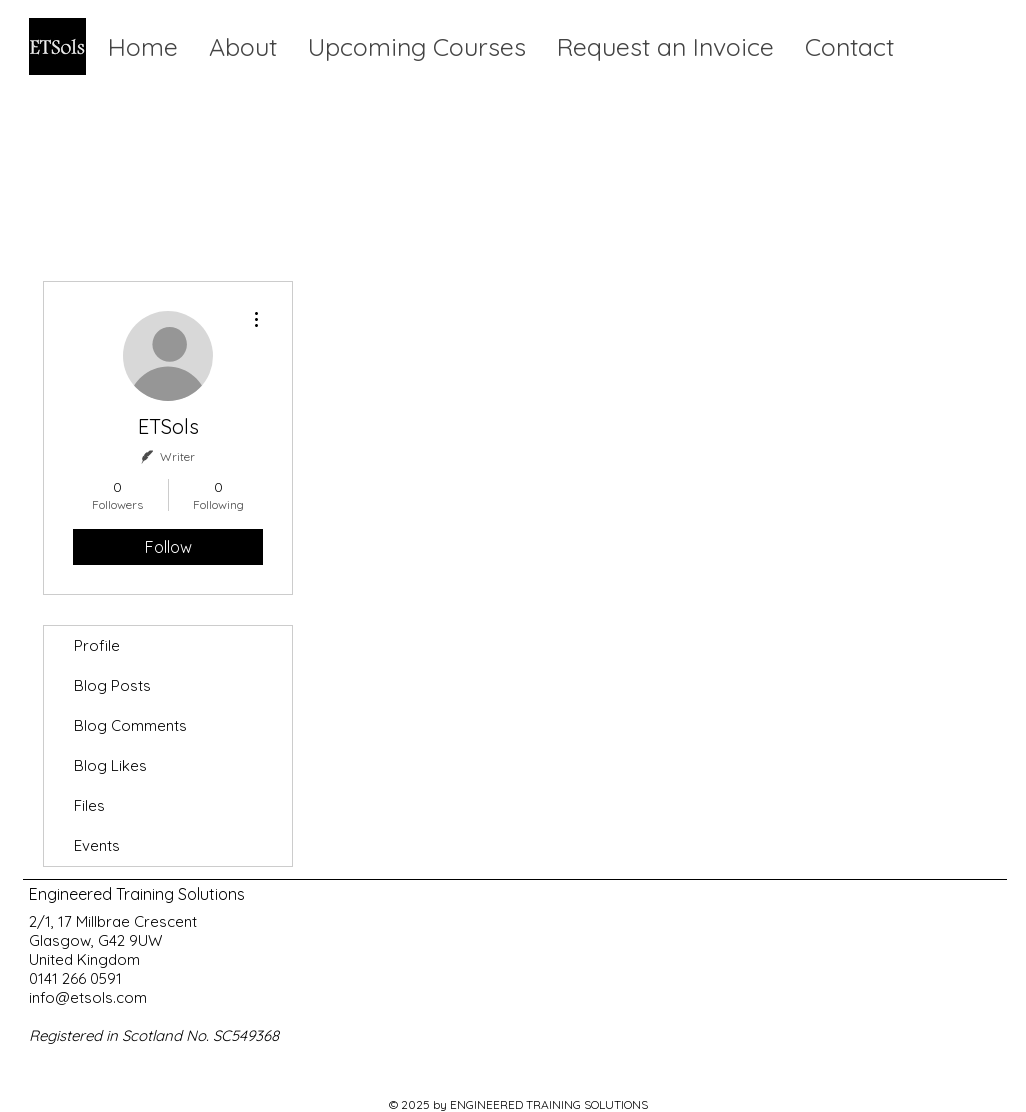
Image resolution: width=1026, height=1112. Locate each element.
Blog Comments (130, 725)
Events (97, 845)
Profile (97, 645)
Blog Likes (110, 765)
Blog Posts (112, 685)
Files (89, 805)
